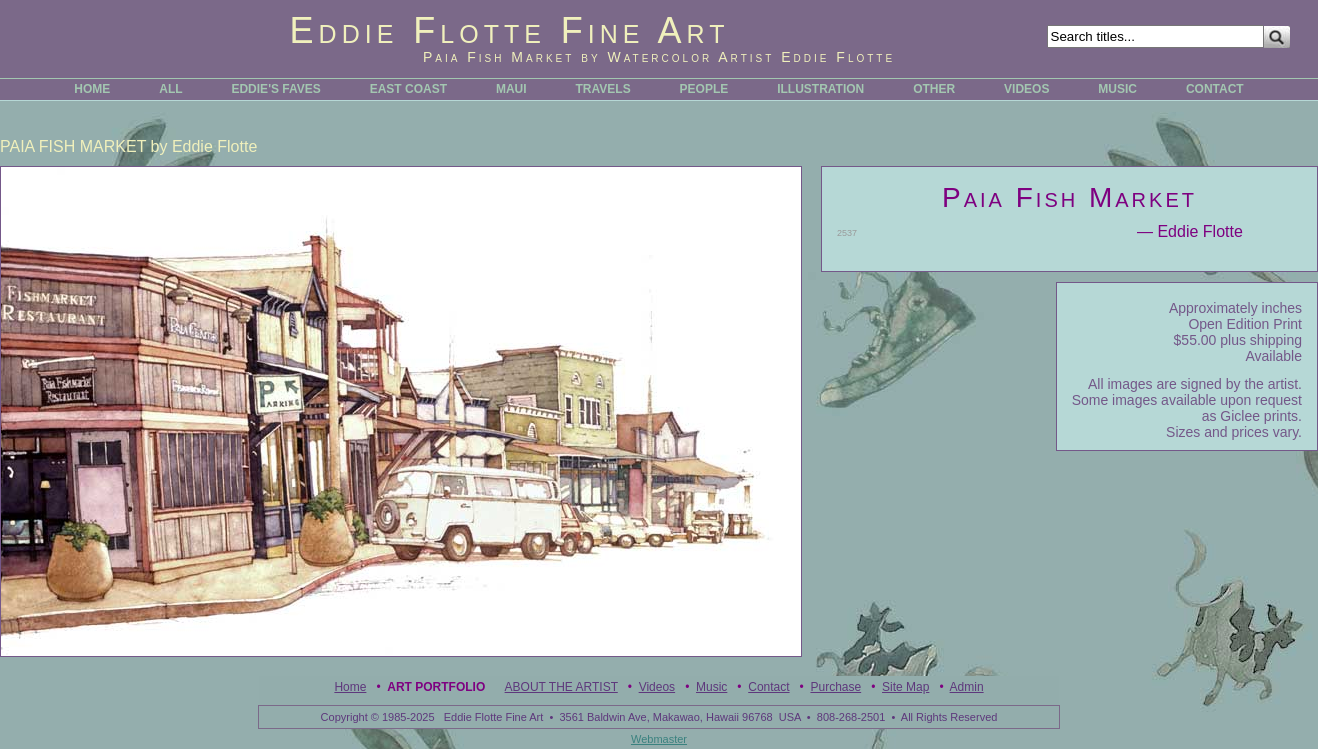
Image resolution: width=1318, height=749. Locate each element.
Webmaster (659, 739)
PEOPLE (704, 89)
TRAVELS (603, 89)
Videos (657, 687)
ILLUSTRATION (820, 89)
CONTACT (1215, 89)
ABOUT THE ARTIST (561, 687)
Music (711, 687)
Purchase (835, 687)
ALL (170, 89)
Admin (967, 687)
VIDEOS (1026, 89)
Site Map (905, 687)
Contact (768, 687)
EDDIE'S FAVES (275, 89)
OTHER (934, 89)
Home (350, 687)
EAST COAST (408, 89)
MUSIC (1117, 89)
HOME (92, 89)
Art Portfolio (436, 687)
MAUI (511, 89)
